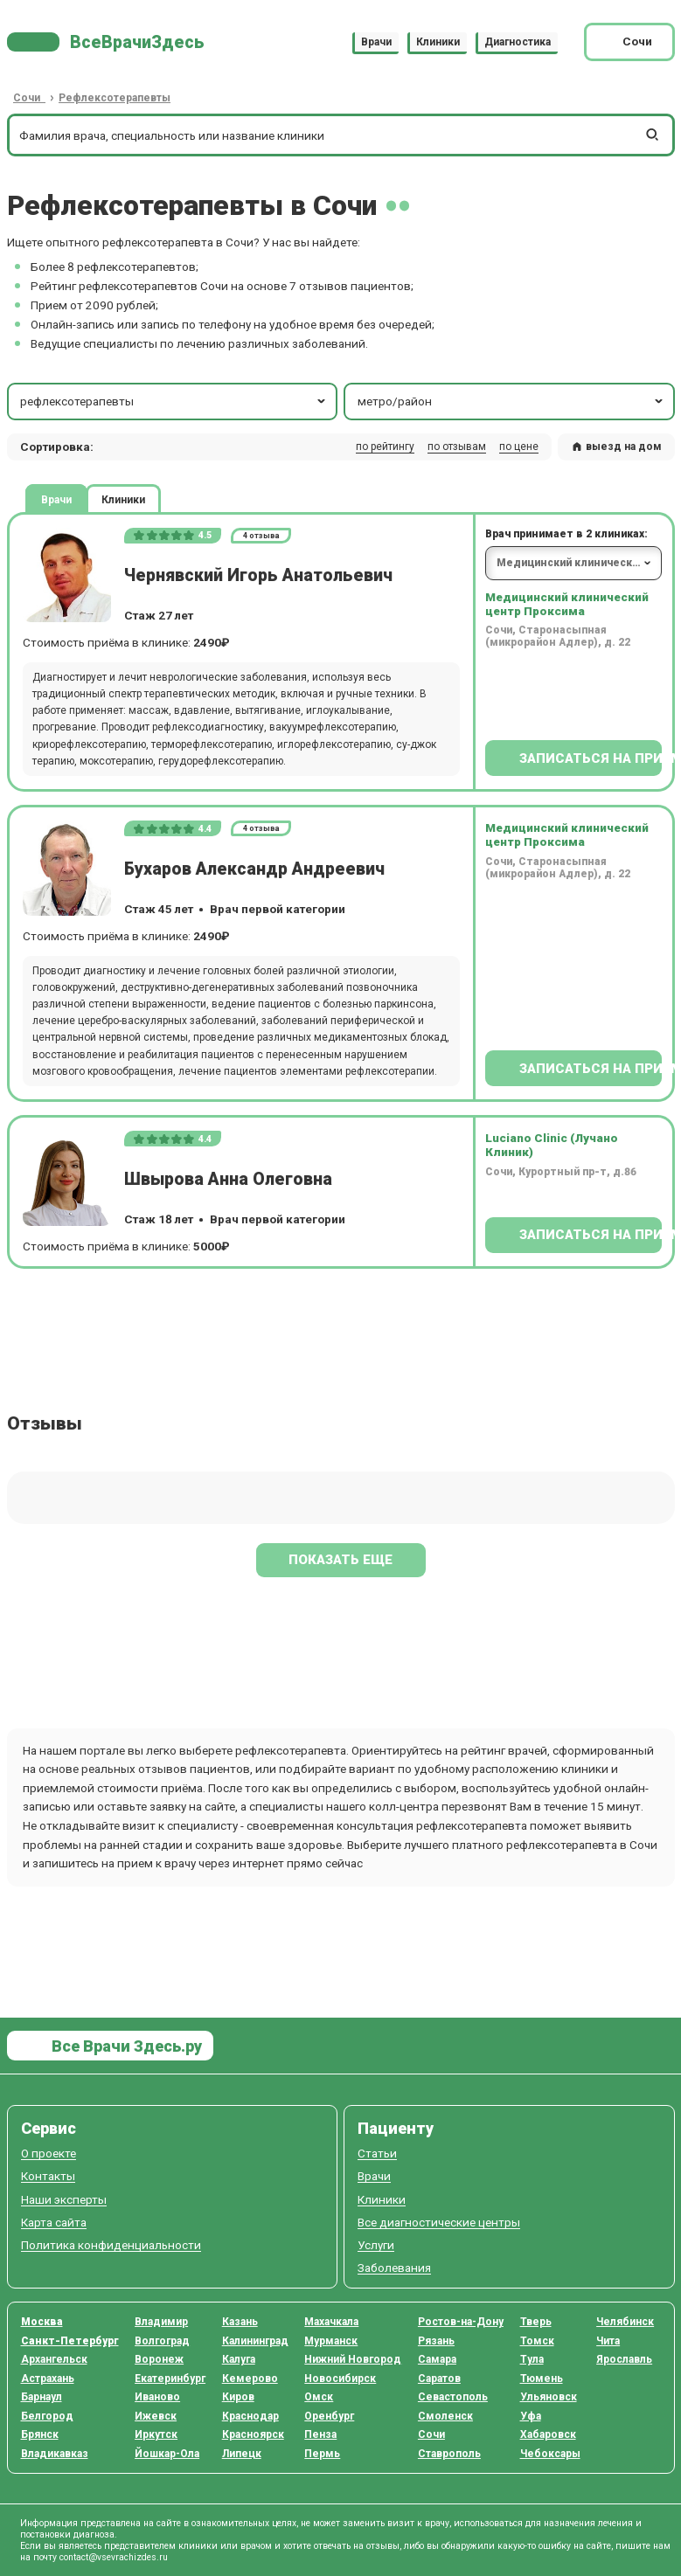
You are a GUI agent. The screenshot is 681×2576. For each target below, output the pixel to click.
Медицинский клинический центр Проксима (567, 604)
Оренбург (329, 2416)
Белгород (47, 2416)
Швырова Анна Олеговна (228, 1179)
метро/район (512, 401)
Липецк (241, 2454)
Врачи (376, 42)
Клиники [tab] (123, 499)
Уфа (530, 2416)
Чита (608, 2341)
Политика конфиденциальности (111, 2245)
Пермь (322, 2454)
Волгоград (162, 2341)
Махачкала (331, 2322)
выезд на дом (616, 446)
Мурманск (331, 2341)
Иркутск (156, 2434)
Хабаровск (548, 2434)
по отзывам (456, 446)
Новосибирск (340, 2378)
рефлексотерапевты (174, 401)
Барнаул (41, 2397)
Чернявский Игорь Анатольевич (258, 575)
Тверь (536, 2322)
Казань (240, 2322)
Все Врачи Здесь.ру (125, 2046)
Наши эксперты (64, 2199)
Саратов (439, 2378)
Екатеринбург (170, 2378)
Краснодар (250, 2416)
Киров (238, 2397)
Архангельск (54, 2359)
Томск (537, 2341)
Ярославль (624, 2359)
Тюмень (541, 2378)
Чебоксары (550, 2454)
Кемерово (250, 2378)
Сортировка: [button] (57, 447)
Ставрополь (449, 2454)
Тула (532, 2359)
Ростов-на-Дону (461, 2322)
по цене (519, 446)
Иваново (157, 2397)
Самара (437, 2359)
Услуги (376, 2245)
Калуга (238, 2359)
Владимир (161, 2322)
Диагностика (517, 42)
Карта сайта (54, 2222)
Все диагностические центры (439, 2222)
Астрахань (47, 2378)
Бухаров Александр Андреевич (254, 869)
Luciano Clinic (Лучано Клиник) (551, 1145)
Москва (42, 2322)
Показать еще (340, 1560)
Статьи (377, 2153)
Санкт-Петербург (70, 2341)
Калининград (255, 2341)
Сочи (431, 2434)
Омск (318, 2397)
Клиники (438, 42)
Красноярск (253, 2434)
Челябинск (625, 2322)
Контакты (48, 2176)
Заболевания (394, 2268)
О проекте (48, 2153)
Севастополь (453, 2397)
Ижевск (156, 2416)
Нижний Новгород (352, 2359)
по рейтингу (385, 446)
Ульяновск (548, 2397)
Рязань (436, 2341)
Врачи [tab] (56, 499)
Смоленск (445, 2416)
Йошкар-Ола (167, 2454)
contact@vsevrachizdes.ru (113, 2557)
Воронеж (159, 2359)
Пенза (320, 2434)
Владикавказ (54, 2454)
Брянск (40, 2434)
